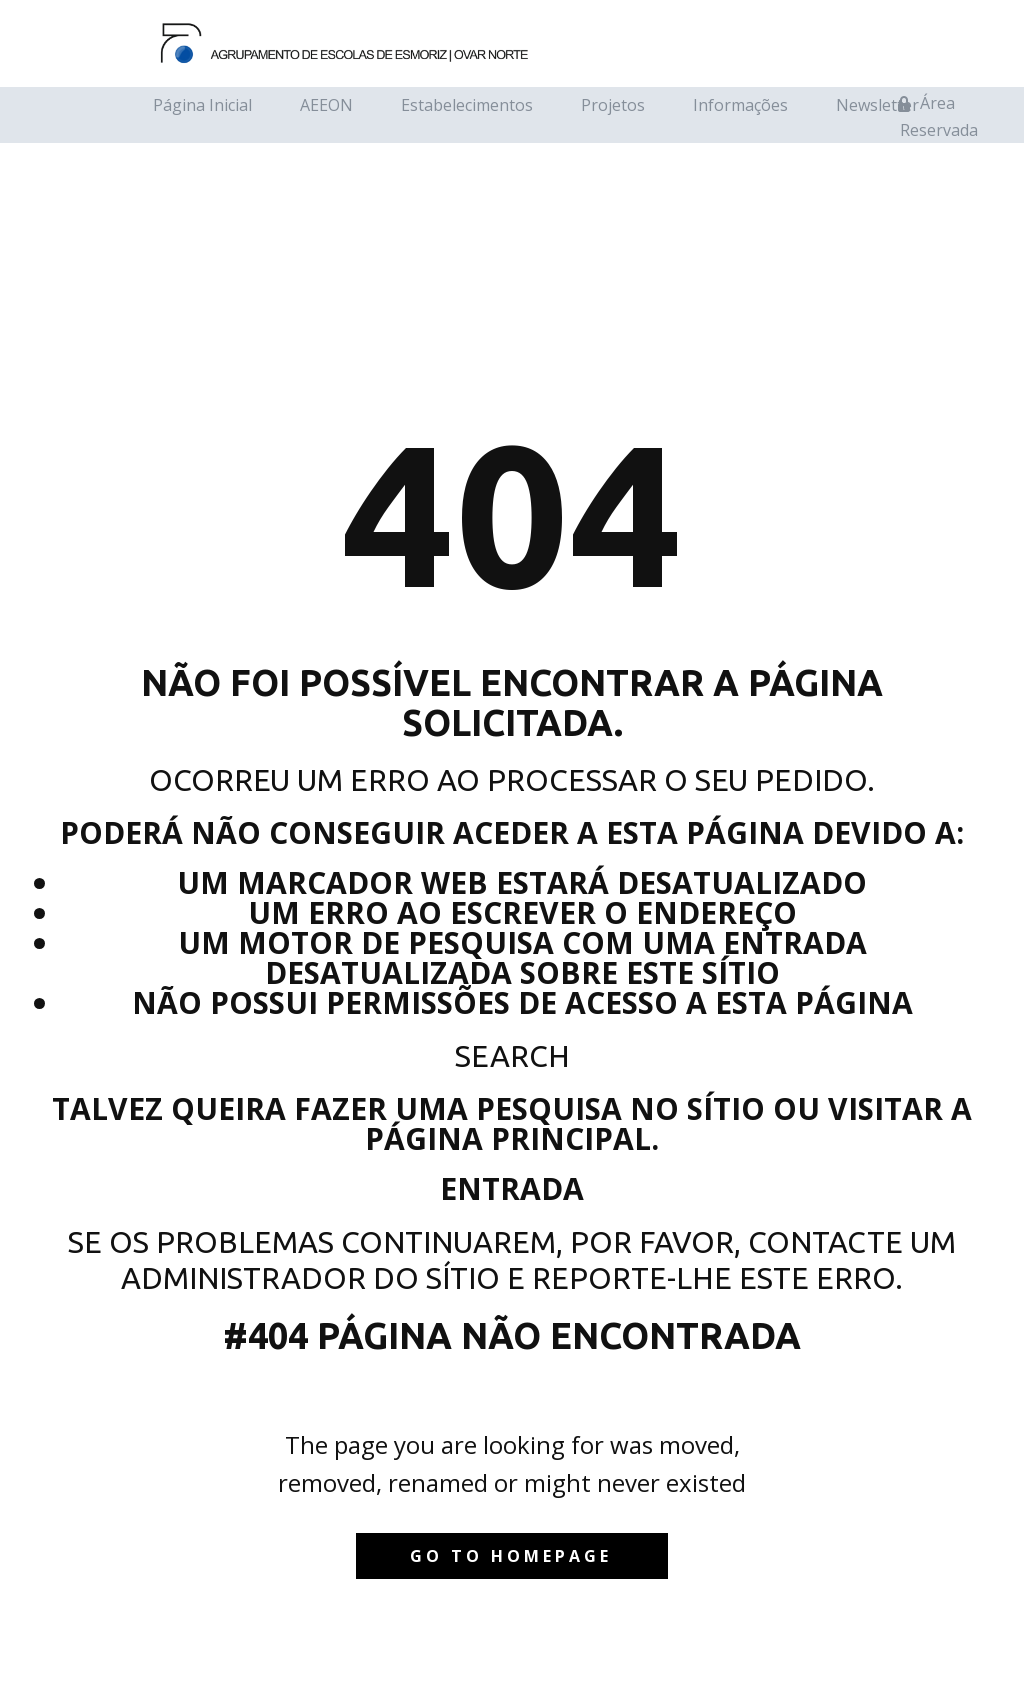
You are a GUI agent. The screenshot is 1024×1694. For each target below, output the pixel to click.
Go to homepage (511, 1556)
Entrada (512, 1188)
